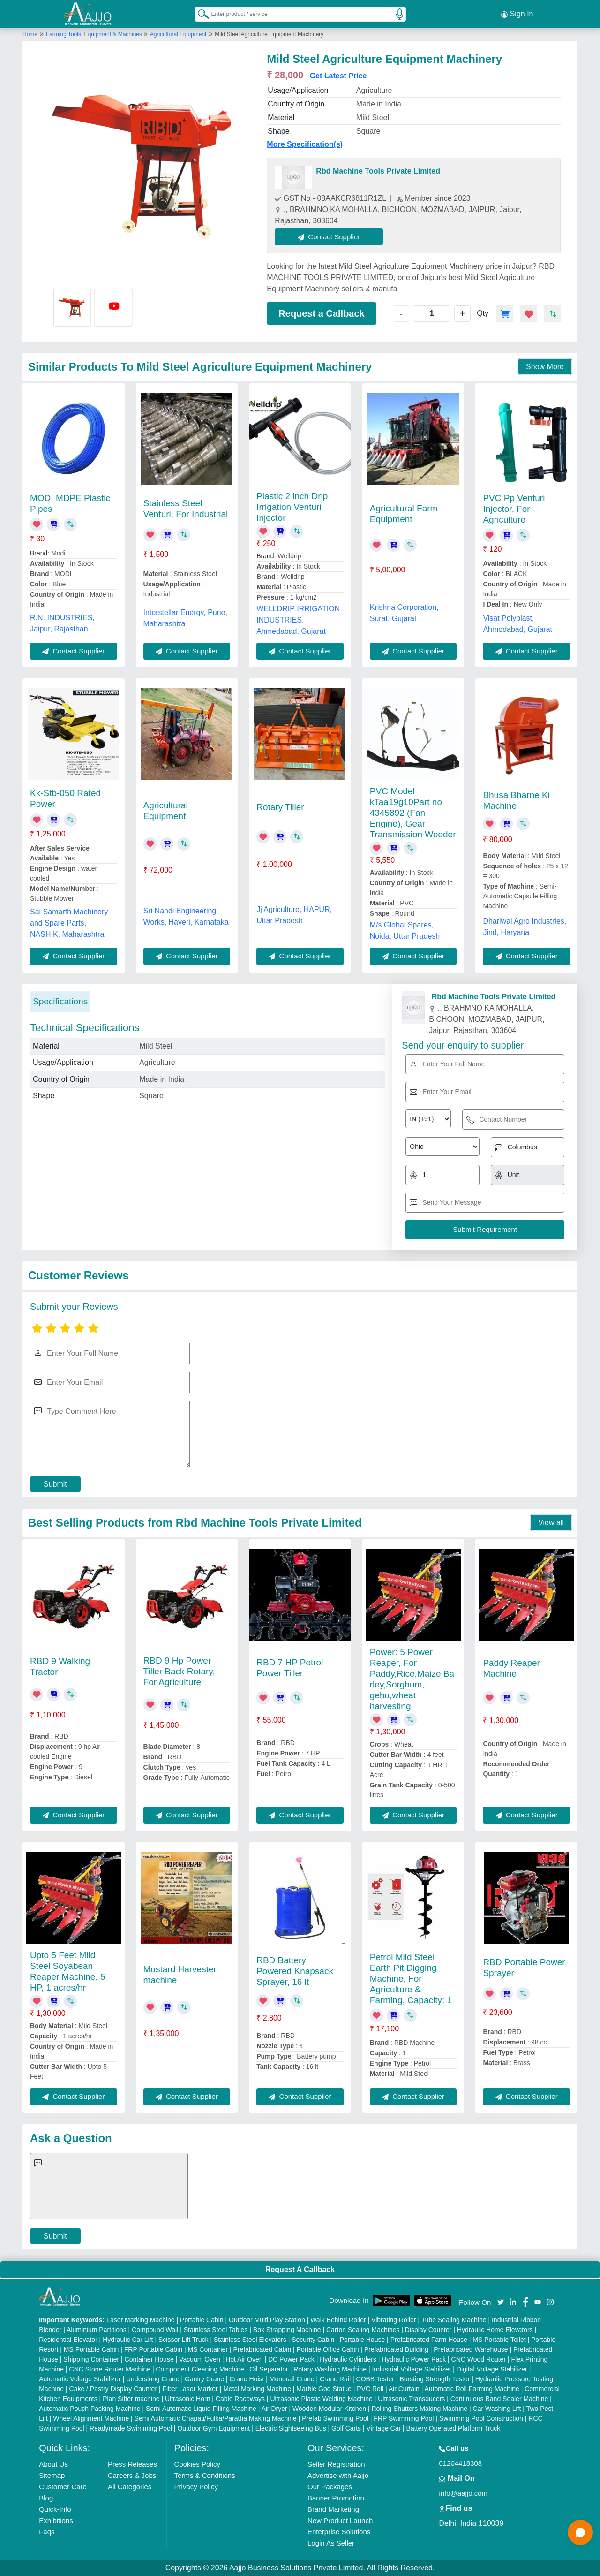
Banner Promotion (336, 2498)
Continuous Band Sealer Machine (499, 2398)
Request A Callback (300, 2269)
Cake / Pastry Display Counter (113, 2389)
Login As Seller (331, 2543)
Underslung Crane (153, 2379)
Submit (55, 1484)
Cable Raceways (240, 2398)
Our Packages (330, 2487)
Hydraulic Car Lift (128, 2339)
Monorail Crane (292, 2379)
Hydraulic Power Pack (414, 2359)
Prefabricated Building (396, 2349)
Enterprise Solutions (339, 2532)
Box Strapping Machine (287, 2329)
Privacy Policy (196, 2487)
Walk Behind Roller (338, 2320)
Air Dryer (274, 2408)
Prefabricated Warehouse (471, 2349)
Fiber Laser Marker (190, 2389)
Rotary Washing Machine (330, 2369)
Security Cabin (313, 2339)
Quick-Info (55, 2509)
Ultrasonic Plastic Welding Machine (321, 2398)
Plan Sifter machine (131, 2398)
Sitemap (52, 2475)
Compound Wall (155, 2329)
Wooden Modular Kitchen (329, 2408)
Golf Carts (346, 2428)
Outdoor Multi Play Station (267, 2320)
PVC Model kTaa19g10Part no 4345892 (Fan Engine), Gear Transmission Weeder (413, 812)
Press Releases (132, 2464)
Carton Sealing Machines (362, 2329)
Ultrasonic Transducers (411, 2398)
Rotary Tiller (280, 807)
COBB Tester (375, 2379)
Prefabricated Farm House (428, 2339)
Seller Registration (336, 2464)
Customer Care (63, 2487)
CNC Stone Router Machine (110, 2369)
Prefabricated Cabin (262, 2349)
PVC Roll (370, 2389)
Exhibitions (56, 2520)
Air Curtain (404, 2389)
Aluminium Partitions (97, 2329)
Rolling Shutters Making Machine (419, 2408)
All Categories (129, 2487)
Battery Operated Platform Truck (453, 2428)
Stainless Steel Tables (216, 2329)
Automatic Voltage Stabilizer (79, 2379)
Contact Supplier (329, 237)
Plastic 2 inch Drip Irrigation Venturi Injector (292, 507)
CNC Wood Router (478, 2359)
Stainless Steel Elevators (250, 2339)
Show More (545, 367)
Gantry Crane (204, 2379)
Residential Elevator (68, 2339)
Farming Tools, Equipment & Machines (95, 34)
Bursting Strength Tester (434, 2379)
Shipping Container (91, 2359)
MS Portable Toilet (498, 2339)
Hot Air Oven (243, 2359)
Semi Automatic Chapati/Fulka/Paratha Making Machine (216, 2418)
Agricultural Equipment (178, 34)
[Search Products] (199, 14)
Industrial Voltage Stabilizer (411, 2369)
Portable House (362, 2339)
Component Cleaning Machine (200, 2369)
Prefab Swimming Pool (335, 2418)
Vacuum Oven (199, 2359)
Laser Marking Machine (140, 2320)
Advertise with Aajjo (338, 2475)
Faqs (46, 2532)
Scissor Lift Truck (183, 2339)
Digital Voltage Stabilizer (492, 2369)
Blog (46, 2498)
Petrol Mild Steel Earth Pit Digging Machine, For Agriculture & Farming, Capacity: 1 (411, 1978)
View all (551, 1523)
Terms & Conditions (204, 2475)
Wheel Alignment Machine (91, 2418)
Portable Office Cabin (328, 2349)
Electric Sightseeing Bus (290, 2428)
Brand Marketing (333, 2509)
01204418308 (460, 2463)
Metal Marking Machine (257, 2389)
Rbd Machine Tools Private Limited (378, 171)
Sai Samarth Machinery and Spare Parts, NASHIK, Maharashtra (69, 923)
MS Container (208, 2349)
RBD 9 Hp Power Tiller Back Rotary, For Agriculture (179, 1671)
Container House (149, 2359)
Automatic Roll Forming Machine (472, 2389)
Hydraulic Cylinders (348, 2359)
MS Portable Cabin (91, 2349)
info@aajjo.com (463, 2493)
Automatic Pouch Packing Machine (89, 2408)
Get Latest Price (338, 76)
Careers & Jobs (132, 2475)
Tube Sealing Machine (454, 2320)
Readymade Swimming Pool (131, 2428)
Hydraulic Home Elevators (495, 2329)
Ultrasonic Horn (187, 2398)
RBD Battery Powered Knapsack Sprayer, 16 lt (294, 1971)
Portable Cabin (202, 2320)
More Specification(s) (305, 144)
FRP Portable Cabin (153, 2349)
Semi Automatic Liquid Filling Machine (201, 2408)
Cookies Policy (197, 2464)
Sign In (517, 14)
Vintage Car (384, 2428)
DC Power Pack (291, 2359)
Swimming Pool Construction (481, 2418)
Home (30, 34)
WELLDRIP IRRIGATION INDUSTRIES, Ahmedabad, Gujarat (298, 620)
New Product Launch (340, 2520)
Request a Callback (321, 313)
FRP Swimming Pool (404, 2418)
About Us (53, 2464)
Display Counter (428, 2329)
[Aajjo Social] (500, 2301)
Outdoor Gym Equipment (213, 2428)
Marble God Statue (324, 2389)
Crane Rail (335, 2379)
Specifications (60, 1001)
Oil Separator (268, 2369)
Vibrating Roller (393, 2320)
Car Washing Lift (497, 2408)
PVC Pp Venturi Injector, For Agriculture (514, 508)
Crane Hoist (246, 2379)
